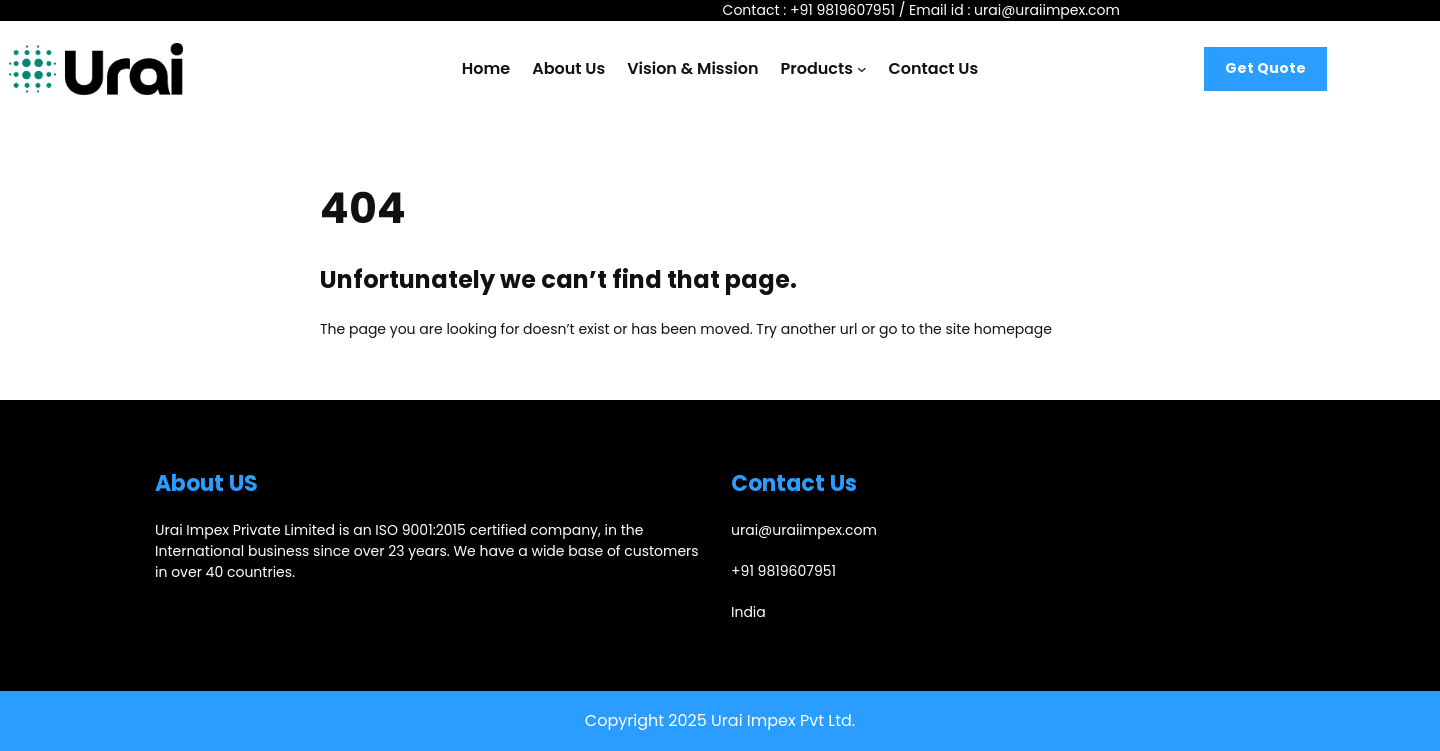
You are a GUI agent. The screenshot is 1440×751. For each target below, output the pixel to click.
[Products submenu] (862, 69)
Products (817, 68)
